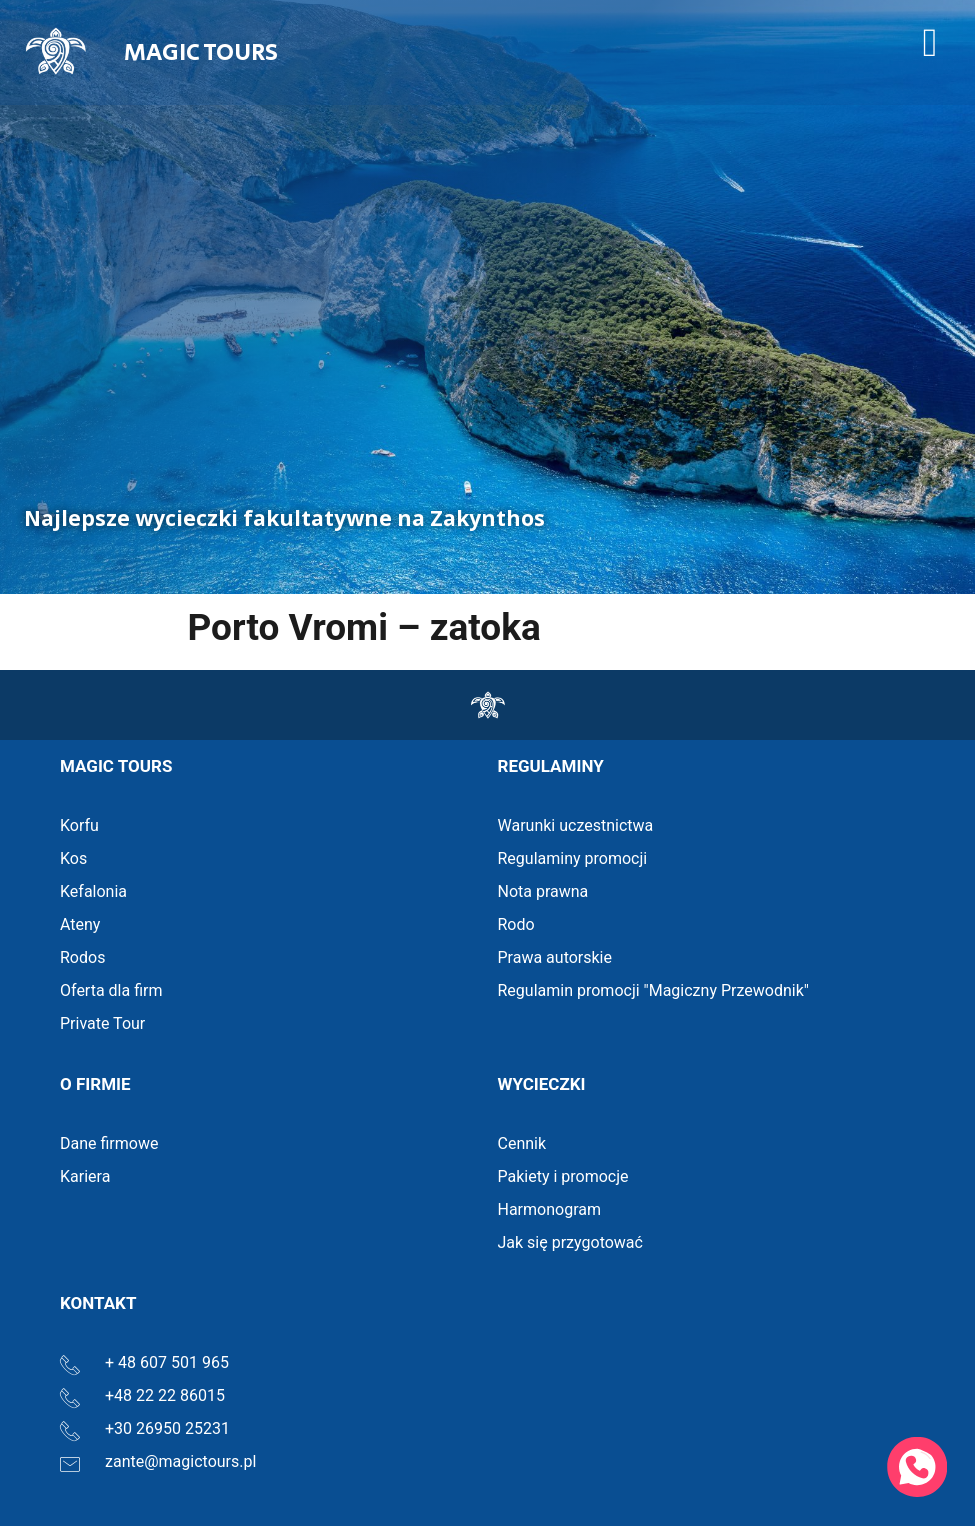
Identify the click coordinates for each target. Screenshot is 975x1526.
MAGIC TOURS (201, 52)
